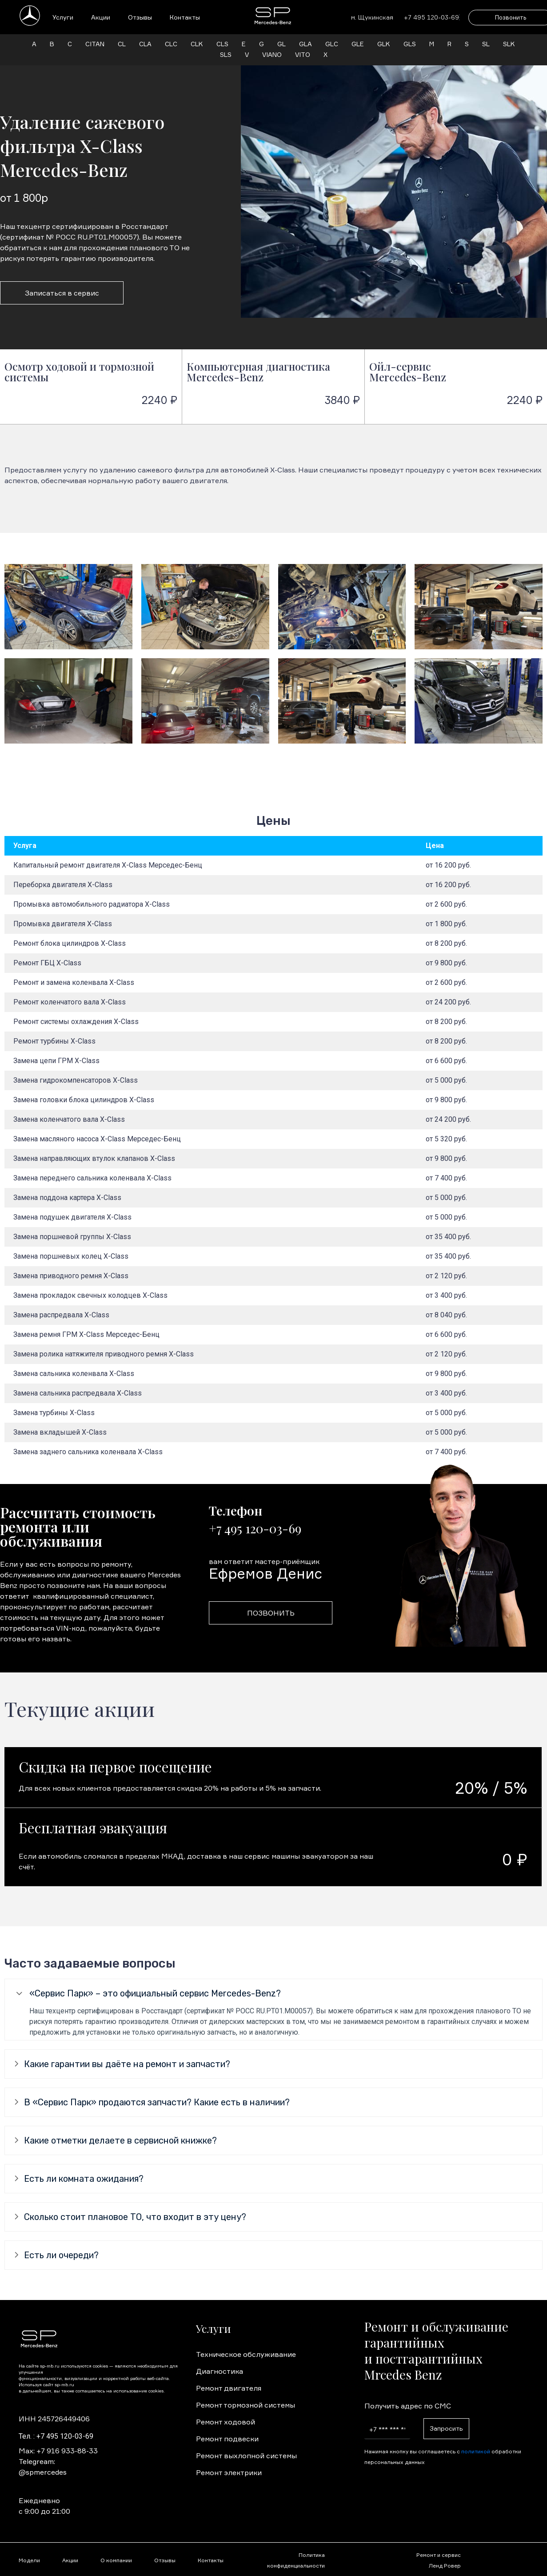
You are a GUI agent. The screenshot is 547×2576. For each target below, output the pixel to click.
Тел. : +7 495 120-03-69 (56, 2436)
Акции (100, 17)
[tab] (273, 1993)
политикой (475, 2451)
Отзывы (140, 17)
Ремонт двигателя (228, 2388)
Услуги (62, 17)
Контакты (185, 17)
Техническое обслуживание (246, 2354)
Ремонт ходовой (225, 2421)
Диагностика (219, 2371)
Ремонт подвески (227, 2438)
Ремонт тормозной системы (245, 2404)
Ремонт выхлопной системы (246, 2455)
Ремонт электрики (229, 2472)
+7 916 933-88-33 (67, 2450)
